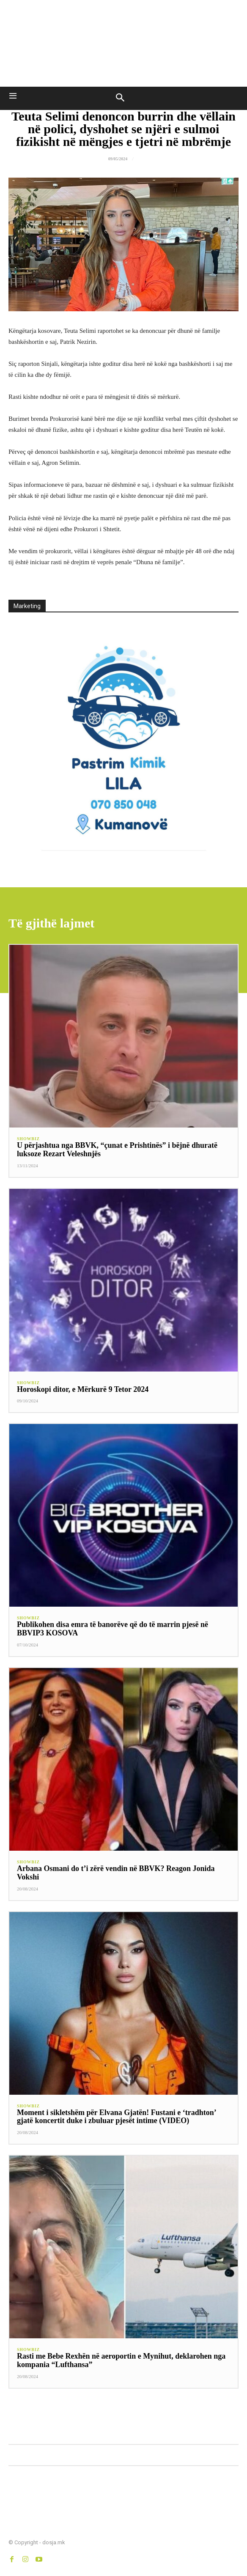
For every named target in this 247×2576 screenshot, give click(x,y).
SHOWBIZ (28, 1139)
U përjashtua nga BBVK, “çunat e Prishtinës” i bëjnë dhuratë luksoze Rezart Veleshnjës (117, 1149)
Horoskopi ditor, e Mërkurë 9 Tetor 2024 (82, 1389)
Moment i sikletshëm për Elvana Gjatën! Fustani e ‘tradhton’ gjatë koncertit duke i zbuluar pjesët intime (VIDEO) (117, 2116)
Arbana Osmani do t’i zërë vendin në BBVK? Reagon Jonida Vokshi (116, 1872)
